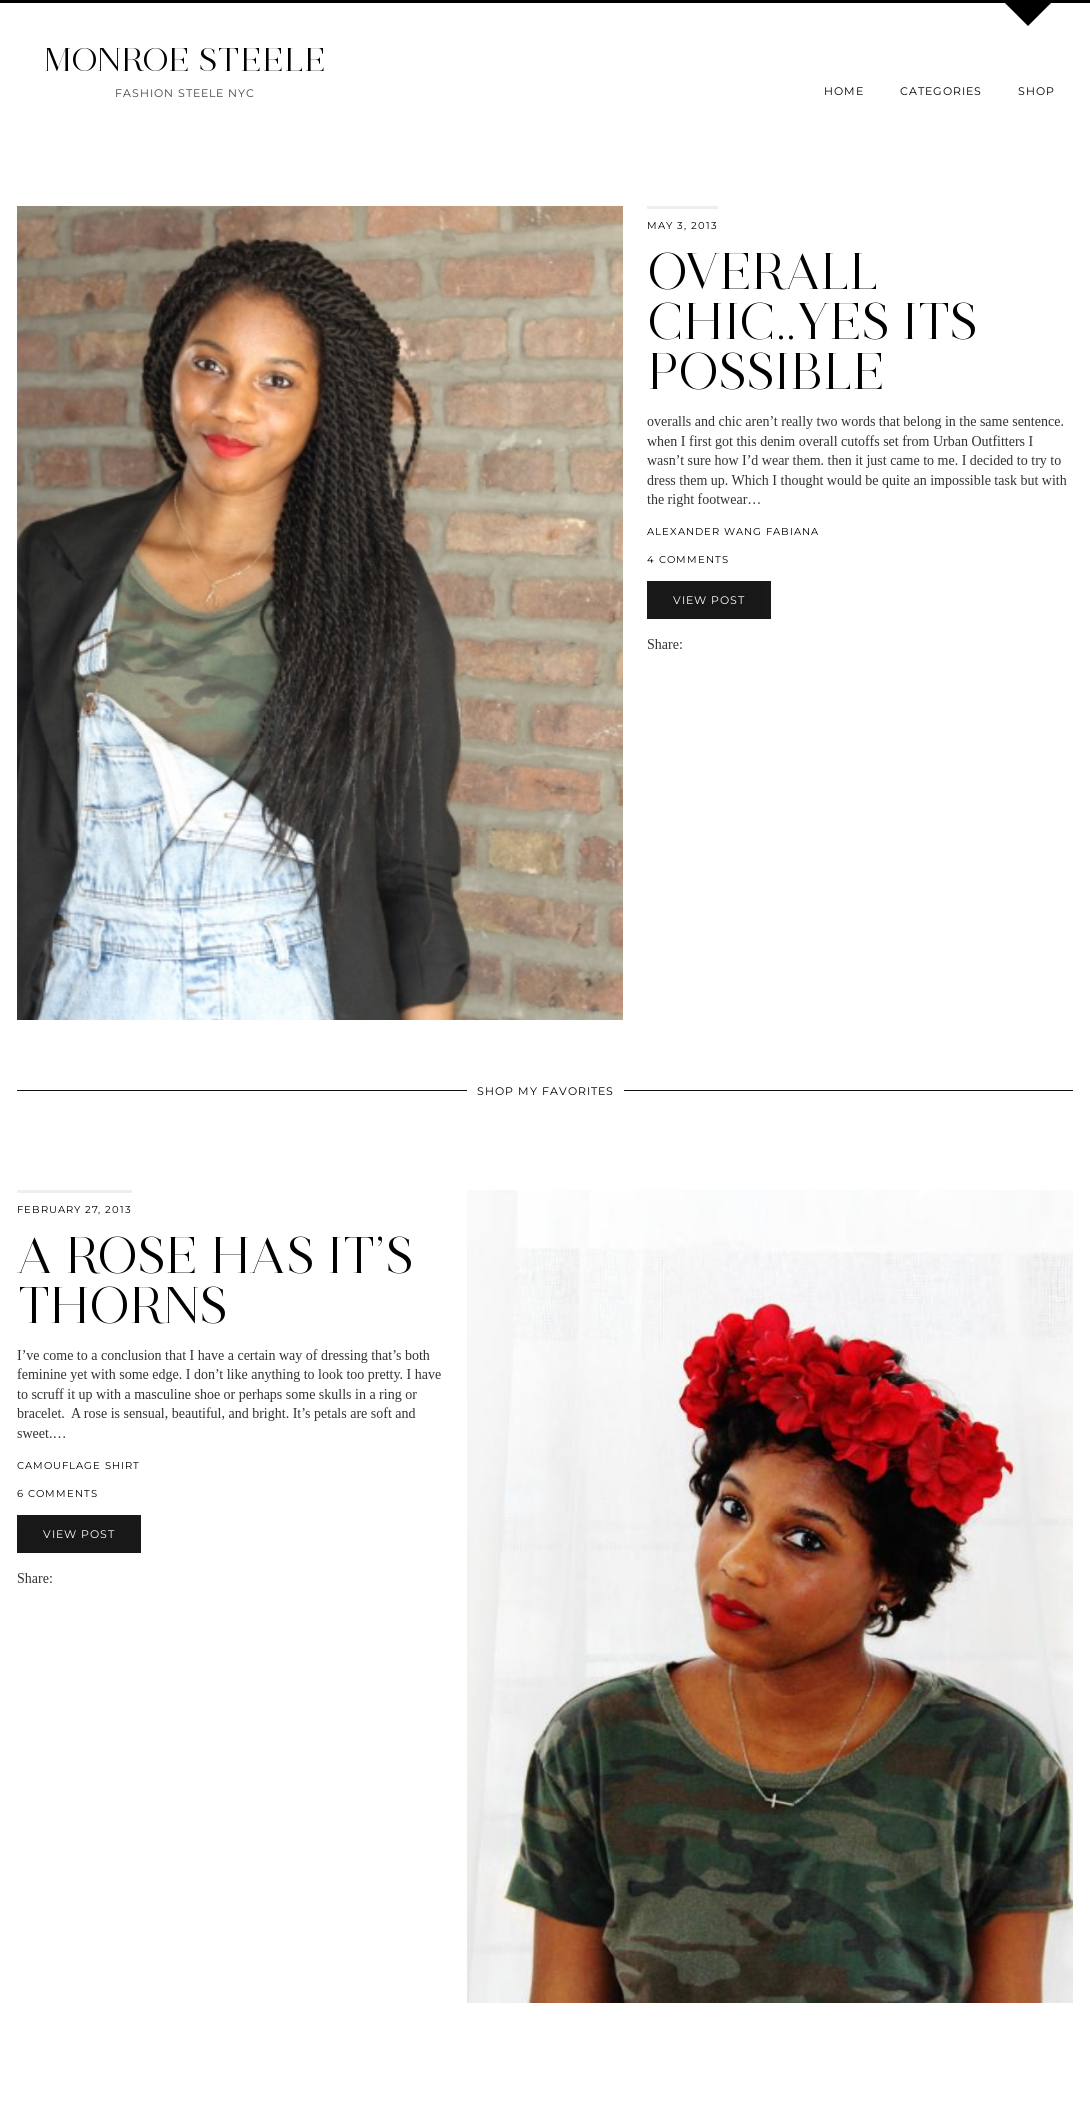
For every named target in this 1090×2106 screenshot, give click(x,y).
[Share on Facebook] (701, 644)
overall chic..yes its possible (812, 321)
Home (844, 91)
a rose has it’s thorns (215, 1280)
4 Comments (688, 559)
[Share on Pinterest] (721, 644)
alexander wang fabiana (733, 531)
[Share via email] (691, 644)
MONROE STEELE (185, 59)
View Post (709, 600)
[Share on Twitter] (711, 644)
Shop (1036, 91)
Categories (941, 91)
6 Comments (57, 1493)
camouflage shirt (78, 1465)
